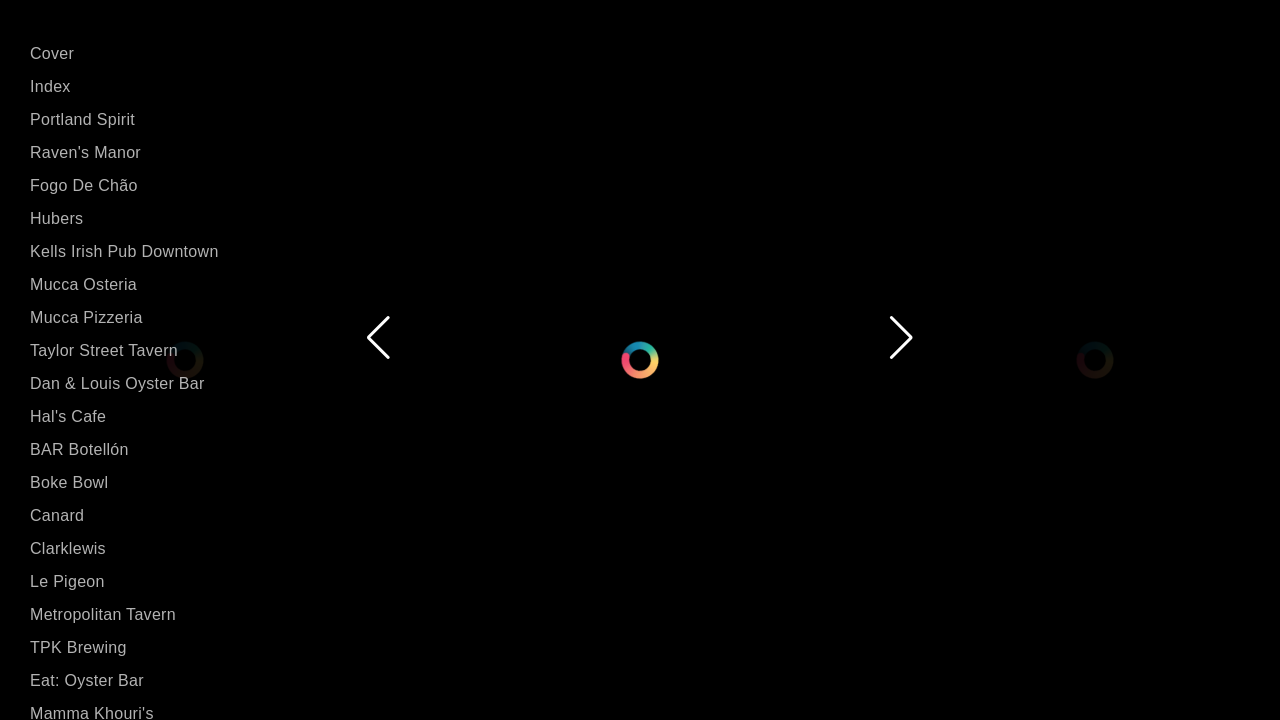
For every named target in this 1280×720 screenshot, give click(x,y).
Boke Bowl (69, 482)
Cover (52, 53)
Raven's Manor (85, 152)
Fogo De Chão (84, 185)
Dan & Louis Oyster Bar (117, 383)
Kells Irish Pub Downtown (124, 251)
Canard (57, 515)
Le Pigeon (67, 581)
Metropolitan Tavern (103, 614)
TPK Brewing (78, 647)
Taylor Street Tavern (104, 350)
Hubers (56, 218)
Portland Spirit (82, 119)
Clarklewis (68, 548)
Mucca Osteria (83, 284)
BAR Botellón (79, 449)
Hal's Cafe (68, 416)
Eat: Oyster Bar (87, 680)
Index (50, 86)
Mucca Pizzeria (86, 317)
